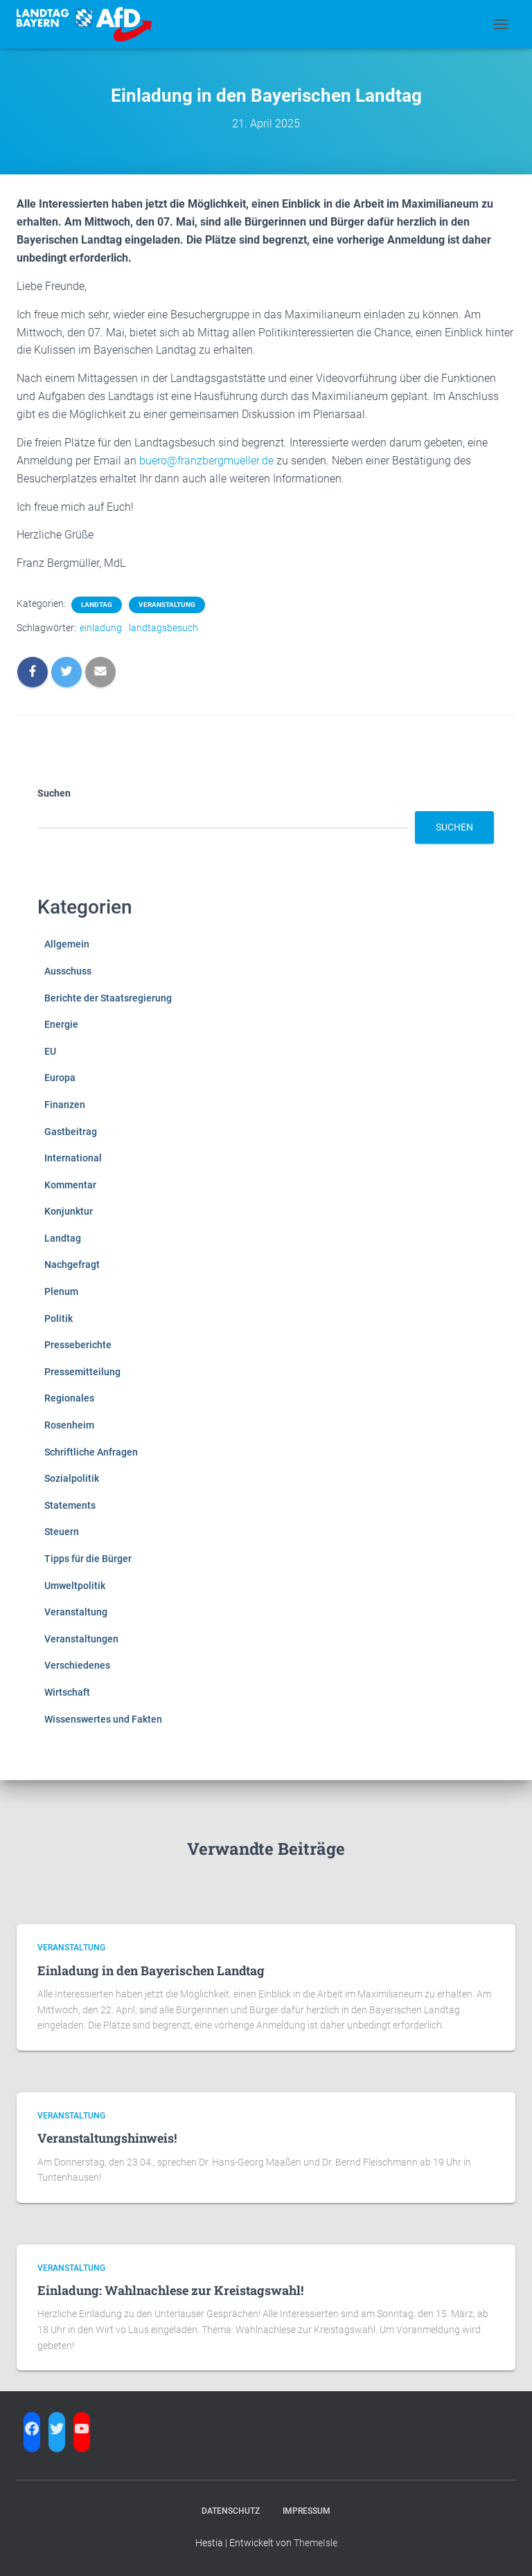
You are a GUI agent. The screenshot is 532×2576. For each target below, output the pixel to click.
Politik (58, 1318)
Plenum (61, 1291)
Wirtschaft (67, 1692)
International (73, 1157)
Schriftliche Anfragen (91, 1452)
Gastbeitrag (70, 1131)
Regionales (69, 1398)
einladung (101, 627)
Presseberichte (78, 1344)
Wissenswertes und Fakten (103, 1719)
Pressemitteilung (82, 1371)
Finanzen (64, 1104)
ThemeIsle (315, 2542)
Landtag (96, 604)
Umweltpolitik (74, 1585)
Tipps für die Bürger (88, 1558)
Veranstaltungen (81, 1638)
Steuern (61, 1531)
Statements (70, 1505)
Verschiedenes (77, 1665)
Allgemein (66, 944)
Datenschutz (231, 2511)
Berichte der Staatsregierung (108, 998)
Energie (61, 1024)
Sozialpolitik (71, 1478)
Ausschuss (67, 971)
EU (50, 1051)
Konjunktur (68, 1211)
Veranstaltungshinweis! (107, 2138)
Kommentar (70, 1184)
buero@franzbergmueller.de (206, 460)
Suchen (54, 793)
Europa (60, 1077)
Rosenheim (69, 1425)
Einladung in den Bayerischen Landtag (151, 1970)
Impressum (306, 2511)
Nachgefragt (72, 1264)
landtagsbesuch (163, 627)
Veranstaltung (167, 604)
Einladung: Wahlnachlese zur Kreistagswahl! (170, 2290)
